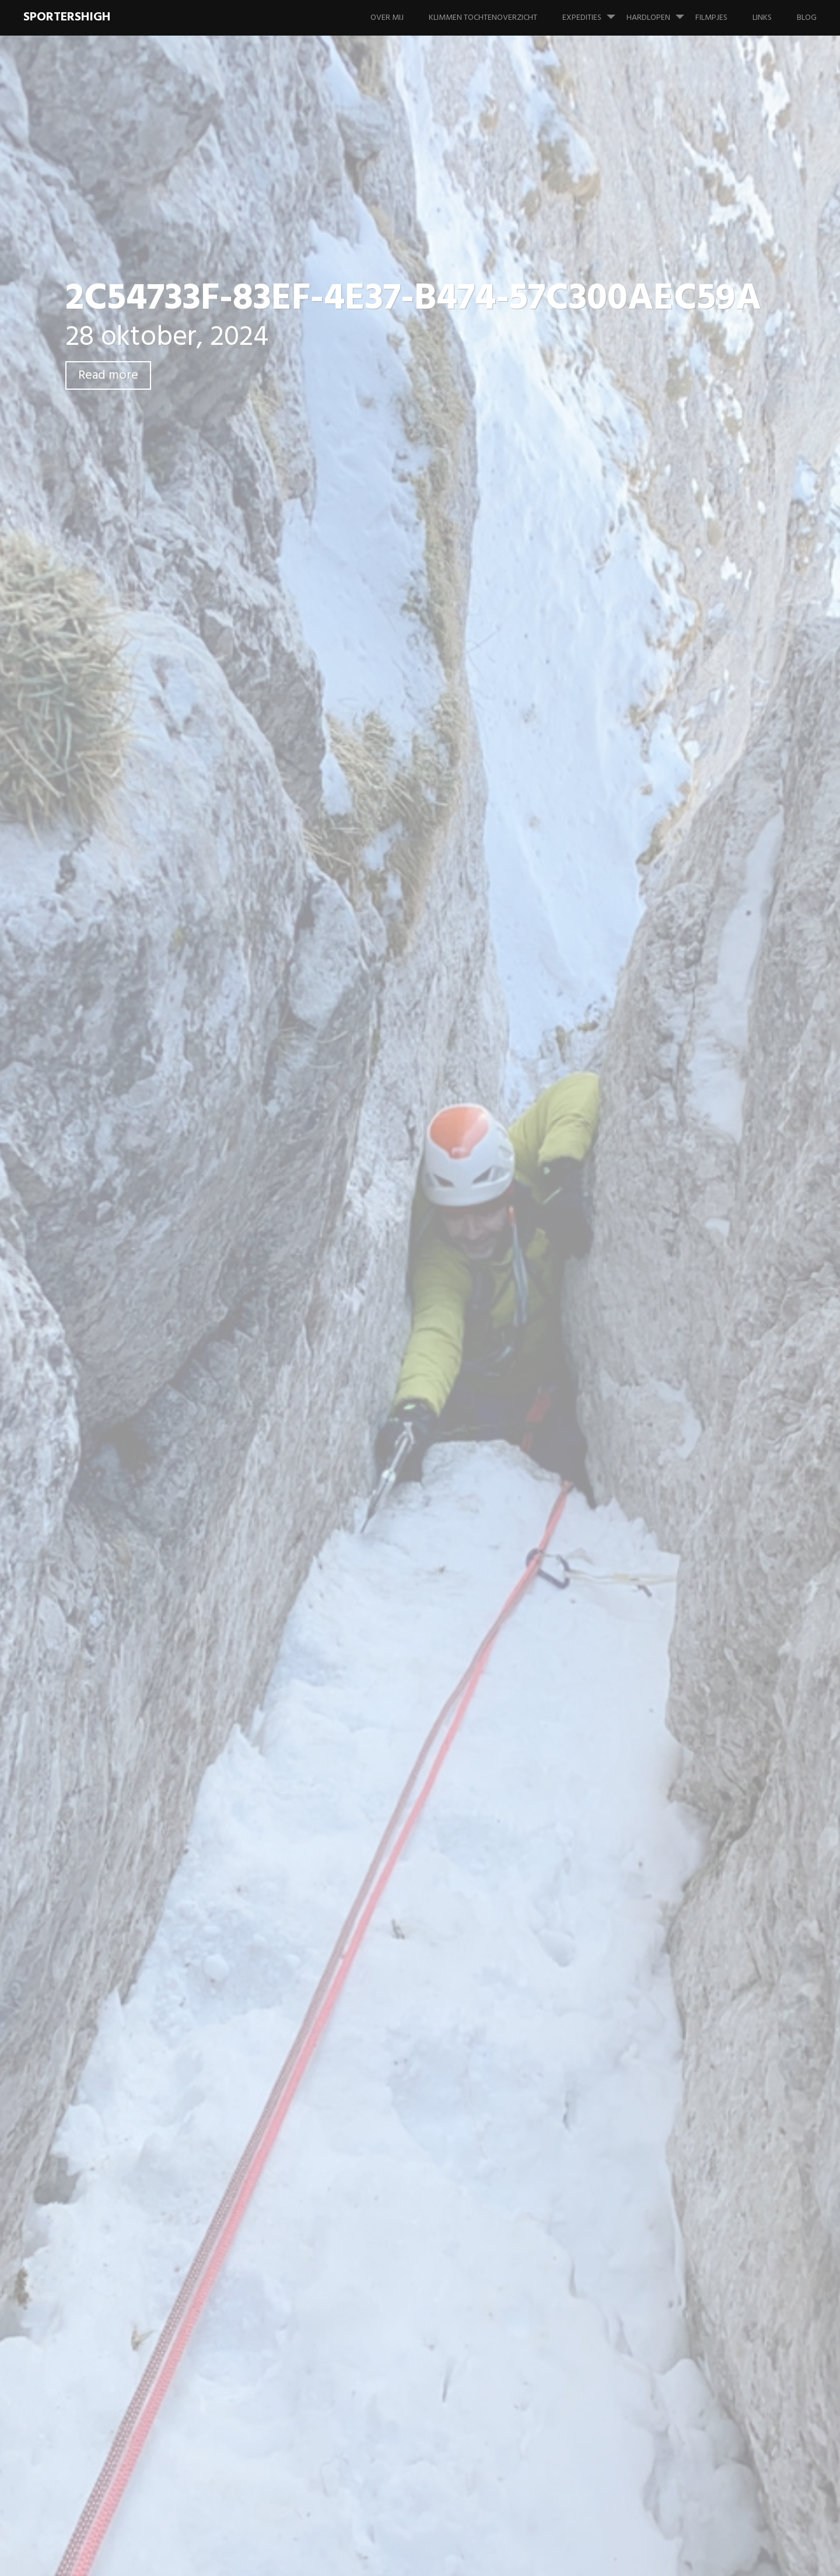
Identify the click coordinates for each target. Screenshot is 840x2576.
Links (762, 18)
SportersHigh (66, 17)
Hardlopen (660, 12)
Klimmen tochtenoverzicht (483, 18)
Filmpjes (711, 18)
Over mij (387, 18)
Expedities (593, 12)
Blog (807, 18)
